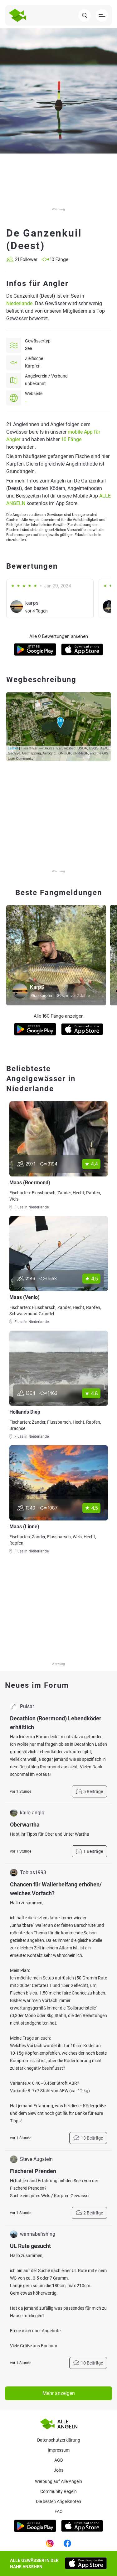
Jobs (58, 2470)
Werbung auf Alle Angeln (58, 2481)
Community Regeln (58, 2491)
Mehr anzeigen (58, 2393)
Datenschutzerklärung (58, 2440)
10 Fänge (71, 439)
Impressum (59, 2450)
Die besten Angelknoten (58, 2501)
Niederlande (19, 303)
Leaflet (13, 748)
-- (26, 401)
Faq (59, 2511)
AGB (58, 2460)
